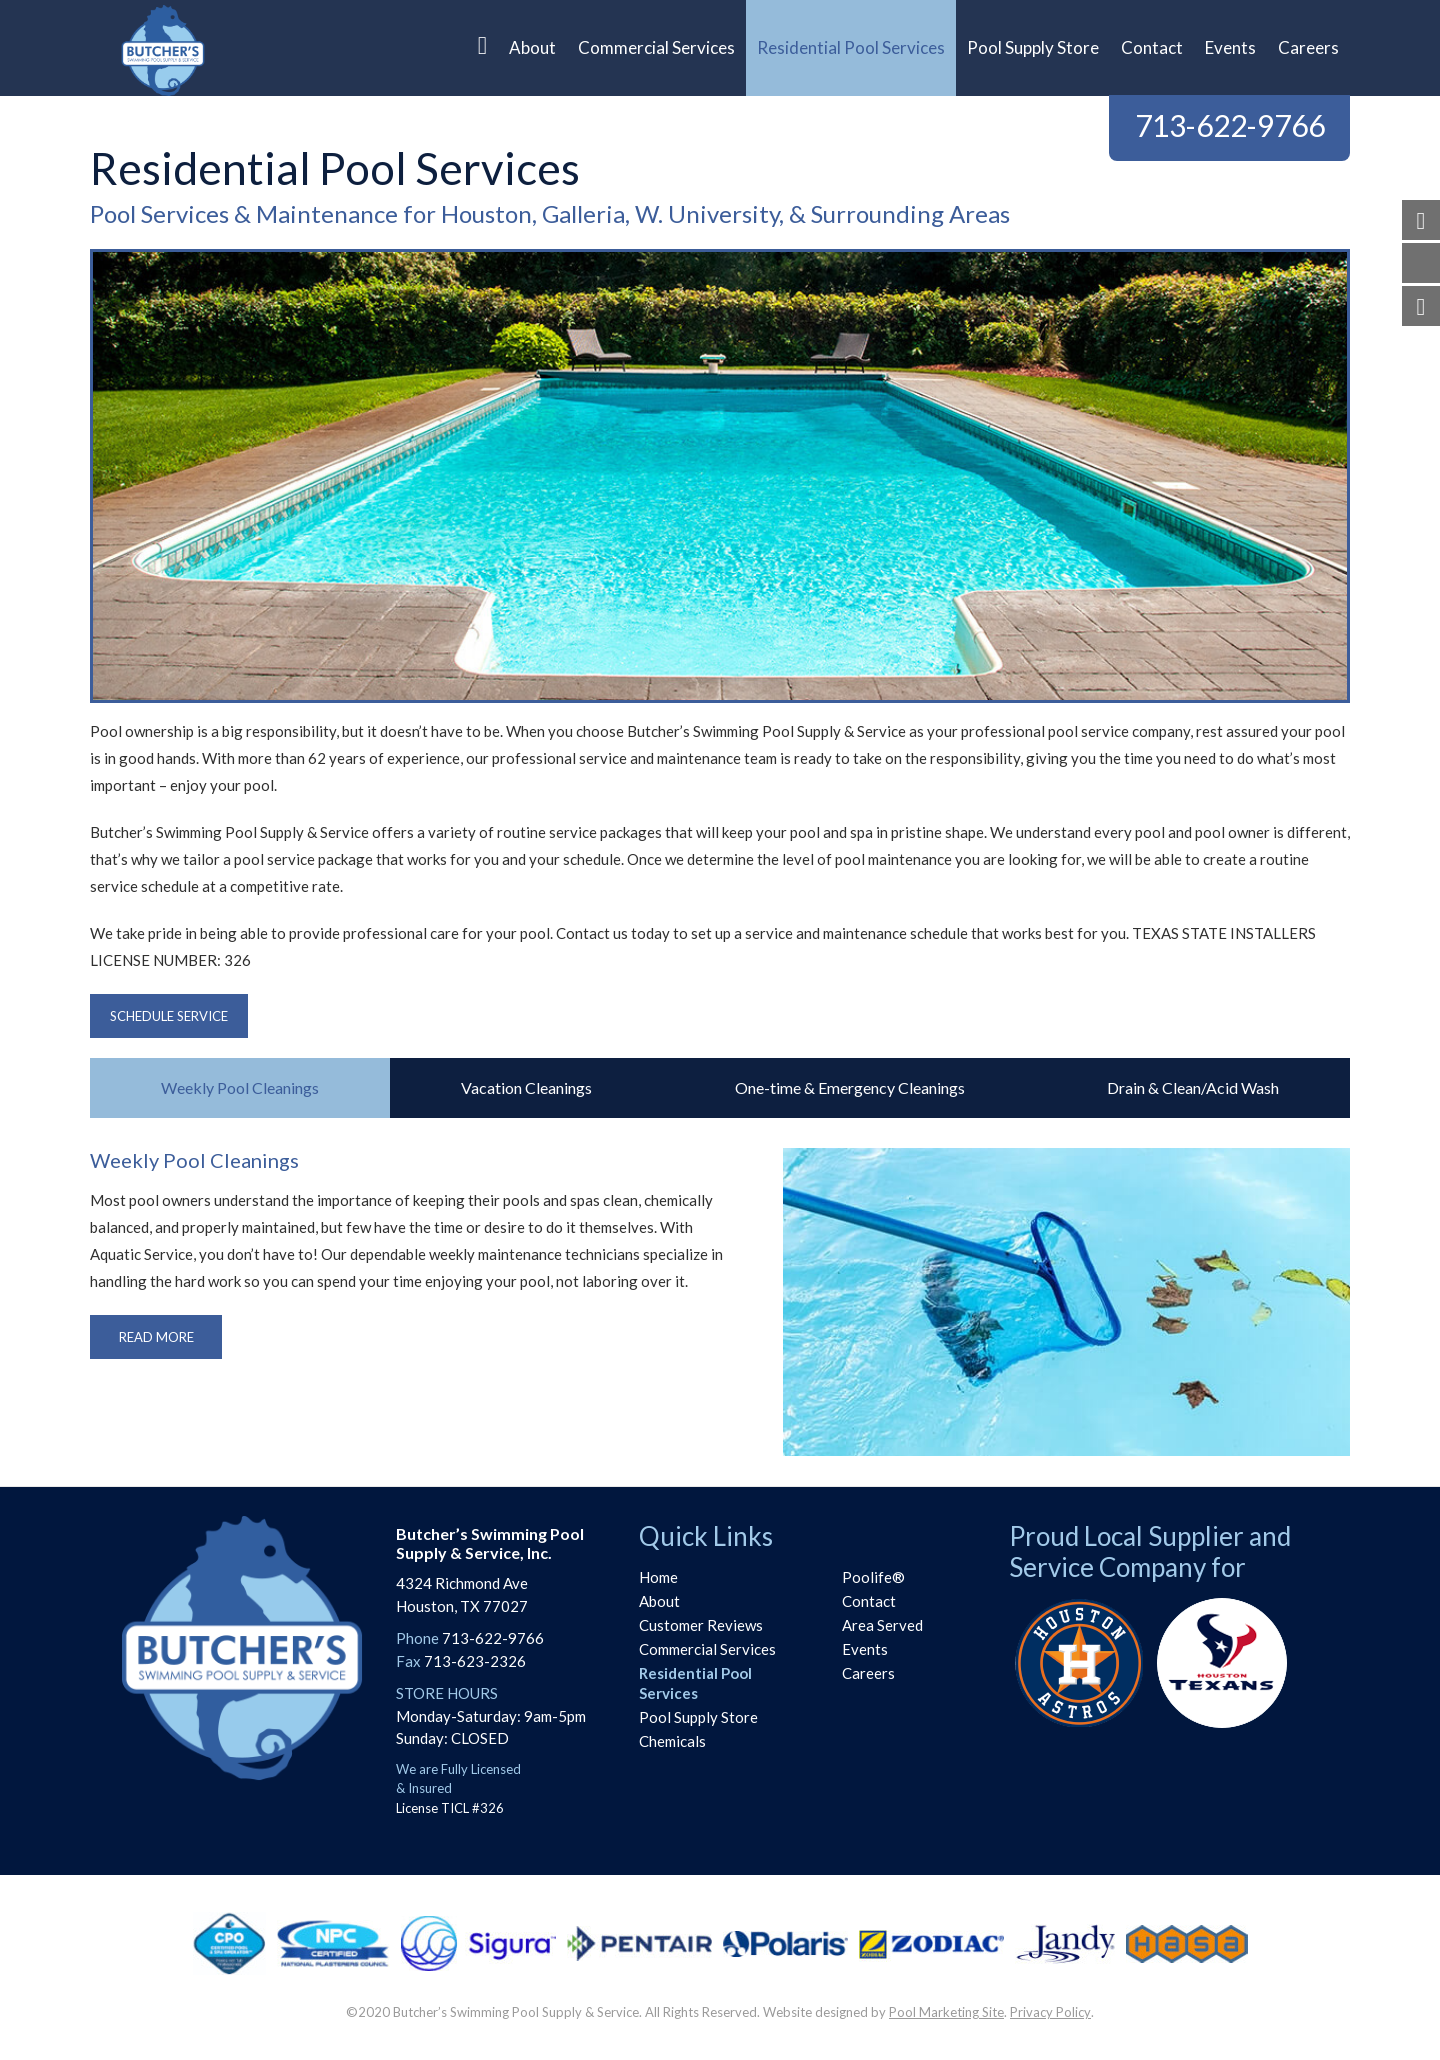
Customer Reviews (701, 1625)
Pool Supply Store (698, 1717)
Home (658, 1577)
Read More (156, 1337)
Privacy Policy (1050, 2012)
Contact (869, 1601)
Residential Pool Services (695, 1683)
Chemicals (672, 1741)
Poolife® (873, 1577)
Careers (868, 1673)
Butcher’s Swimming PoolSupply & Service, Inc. (490, 1543)
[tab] (240, 1088)
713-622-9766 (1230, 125)
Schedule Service (169, 1016)
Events (865, 1649)
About (659, 1601)
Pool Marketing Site (946, 2012)
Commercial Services (707, 1649)
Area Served (882, 1625)
